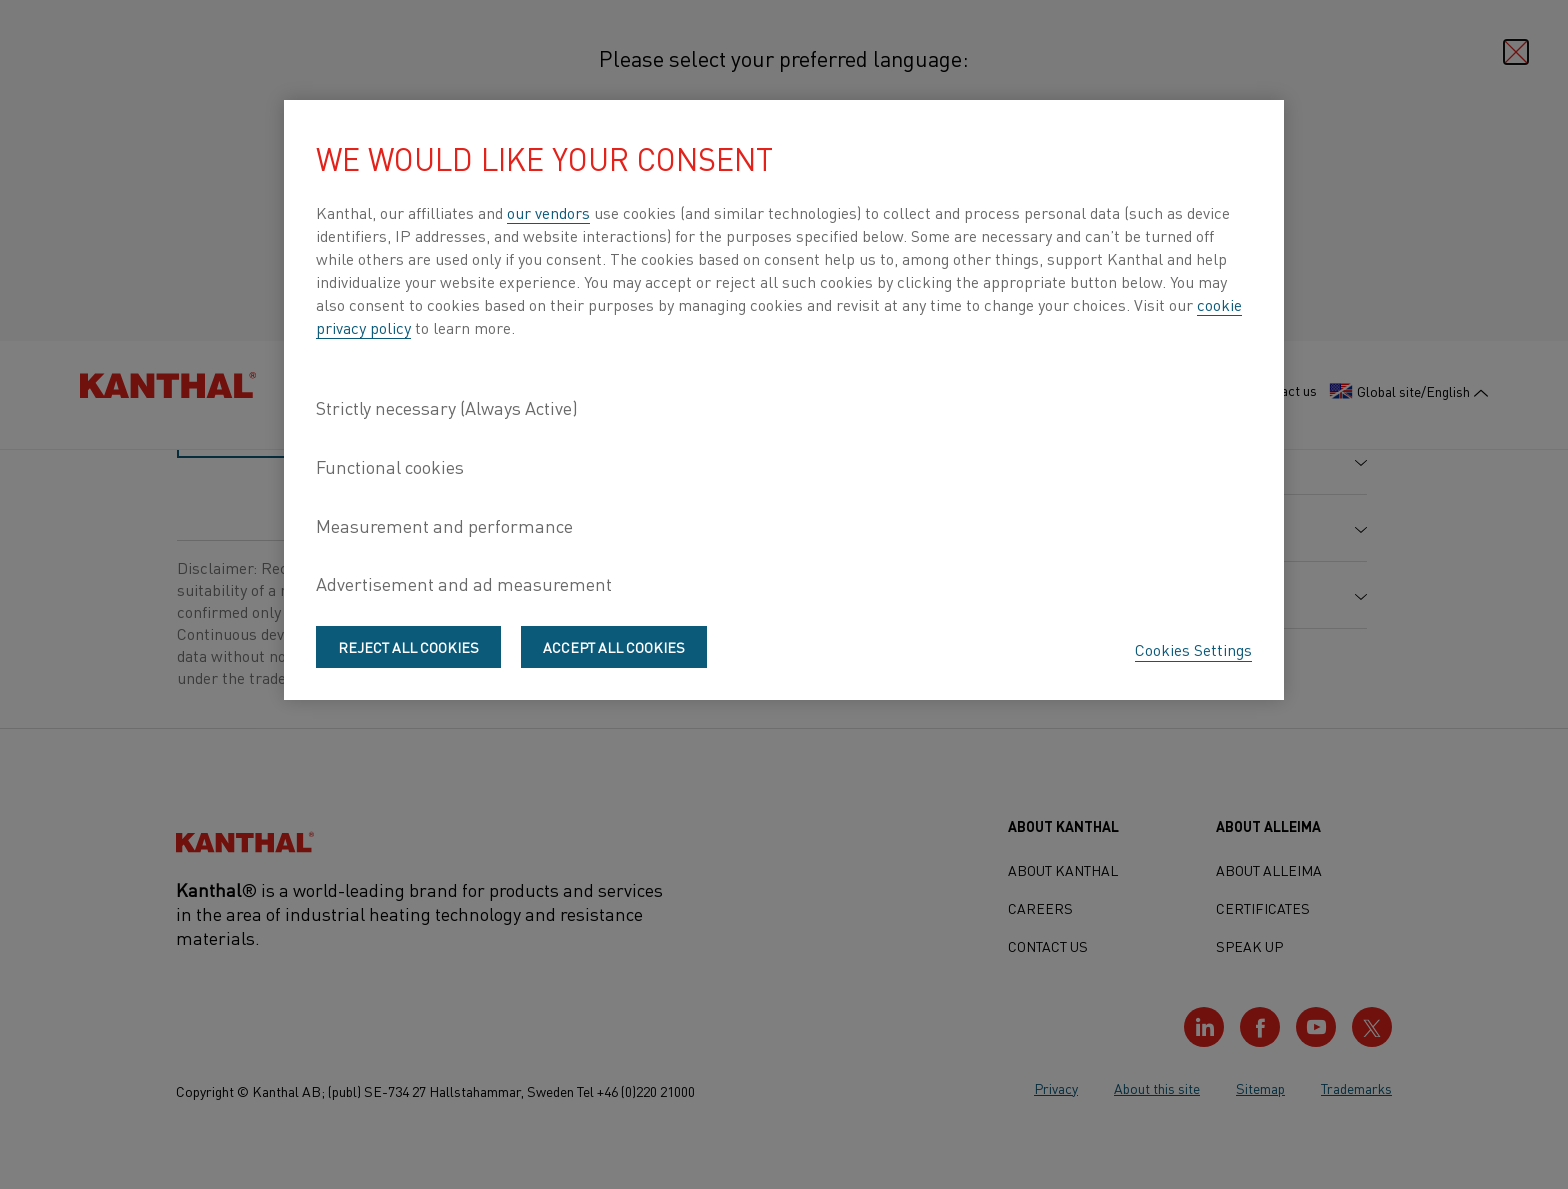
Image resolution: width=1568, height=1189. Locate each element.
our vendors (548, 212)
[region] (784, 400)
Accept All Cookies (614, 647)
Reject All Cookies (408, 647)
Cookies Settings (1193, 649)
